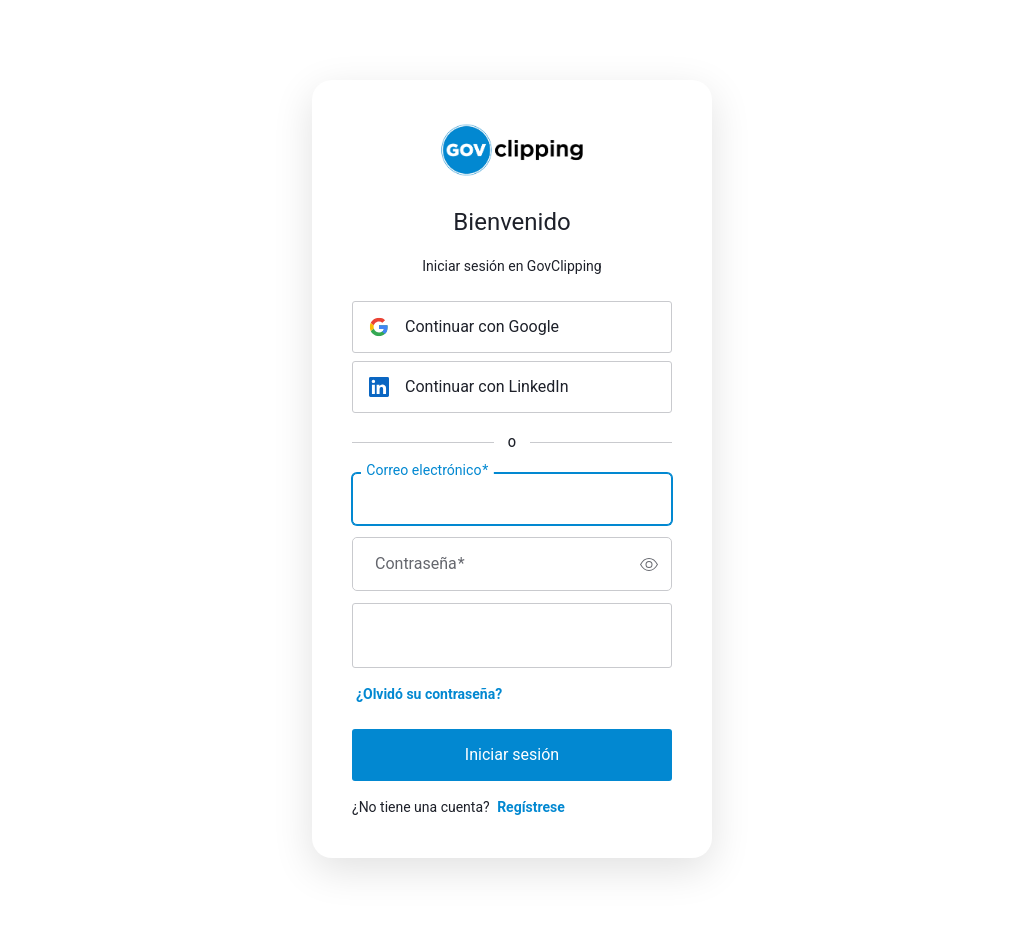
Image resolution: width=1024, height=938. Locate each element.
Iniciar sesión (512, 754)
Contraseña (420, 564)
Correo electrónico (427, 471)
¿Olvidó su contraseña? (429, 694)
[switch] (649, 564)
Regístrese (531, 807)
